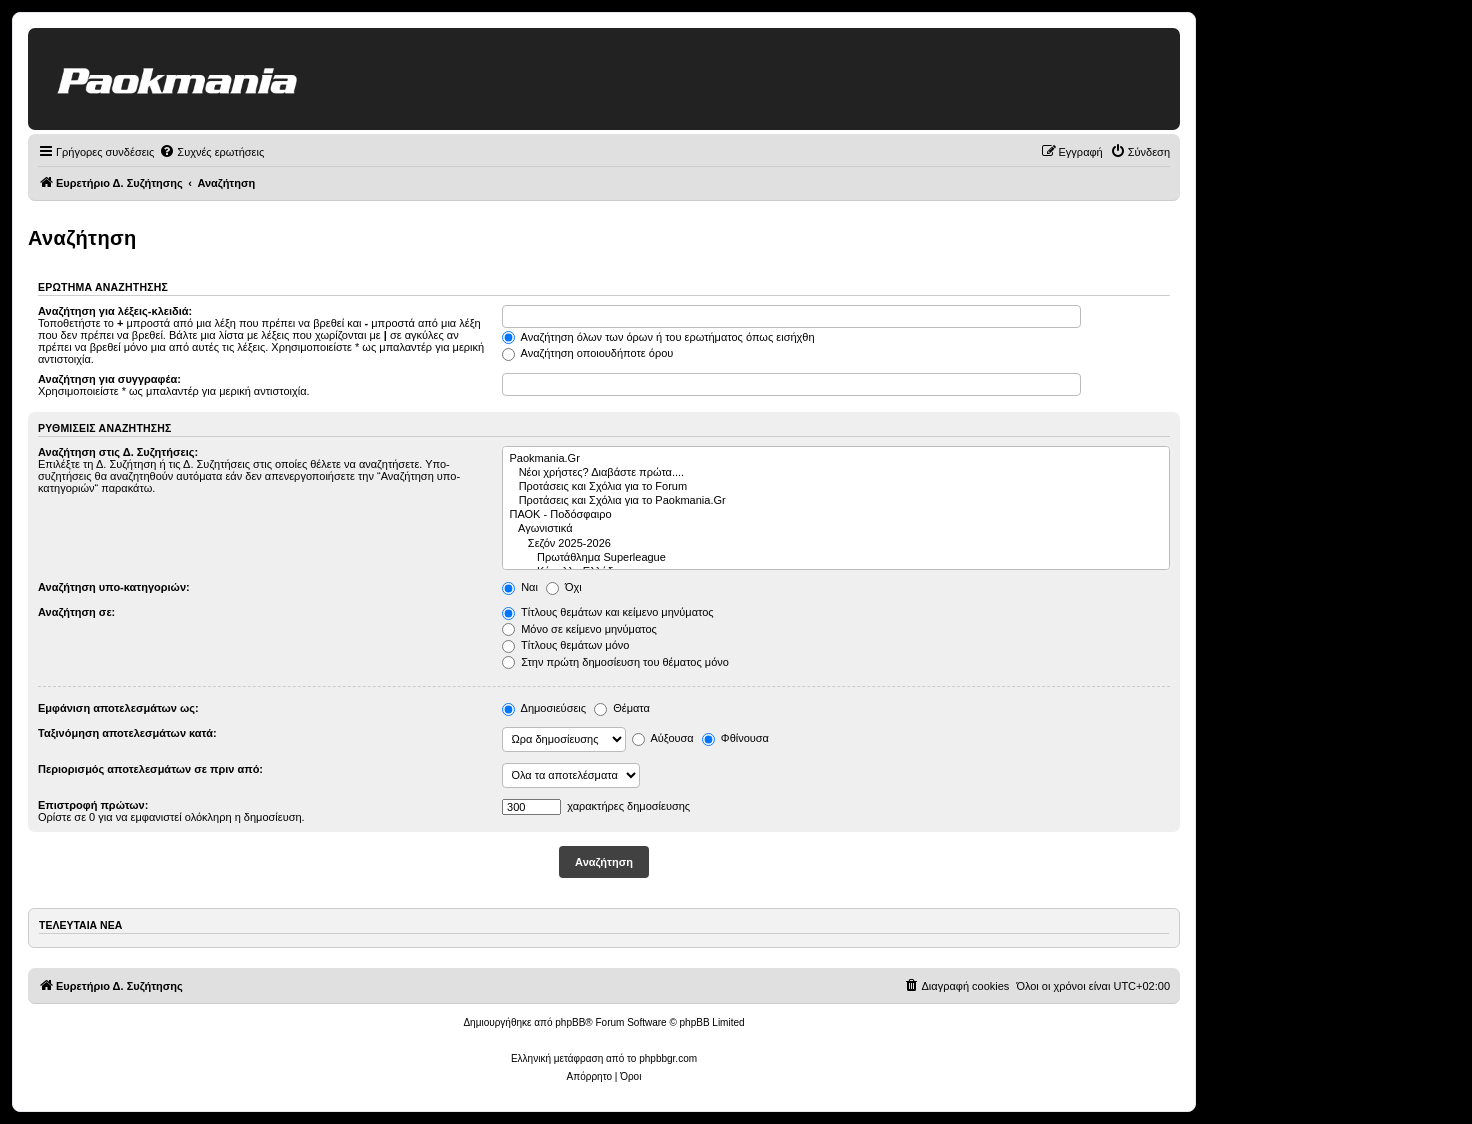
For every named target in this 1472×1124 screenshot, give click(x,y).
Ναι (520, 587)
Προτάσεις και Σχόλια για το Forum (836, 487)
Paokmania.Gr (836, 459)
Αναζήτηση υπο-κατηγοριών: (114, 587)
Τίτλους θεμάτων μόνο (565, 645)
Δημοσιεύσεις (544, 708)
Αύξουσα (663, 738)
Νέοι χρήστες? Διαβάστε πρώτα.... (836, 473)
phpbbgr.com (668, 1058)
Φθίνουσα (735, 738)
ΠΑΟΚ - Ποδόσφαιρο (836, 515)
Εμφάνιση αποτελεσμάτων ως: (118, 708)
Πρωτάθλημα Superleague (836, 558)
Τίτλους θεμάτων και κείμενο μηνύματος (608, 612)
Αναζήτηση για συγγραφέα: (109, 379)
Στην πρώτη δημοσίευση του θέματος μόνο (615, 662)
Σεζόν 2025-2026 (836, 544)
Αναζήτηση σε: (76, 612)
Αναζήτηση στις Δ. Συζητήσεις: (118, 452)
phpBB (570, 1022)
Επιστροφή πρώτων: (93, 805)
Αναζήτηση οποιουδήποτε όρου (587, 353)
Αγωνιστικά (836, 529)
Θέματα (622, 708)
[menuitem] (211, 152)
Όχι (564, 587)
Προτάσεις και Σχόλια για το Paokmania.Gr (836, 501)
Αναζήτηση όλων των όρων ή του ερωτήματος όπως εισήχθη (658, 337)
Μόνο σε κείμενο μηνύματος (579, 629)
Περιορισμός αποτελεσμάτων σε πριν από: (150, 769)
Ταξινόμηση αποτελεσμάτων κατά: (127, 733)
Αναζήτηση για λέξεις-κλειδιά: (115, 311)
